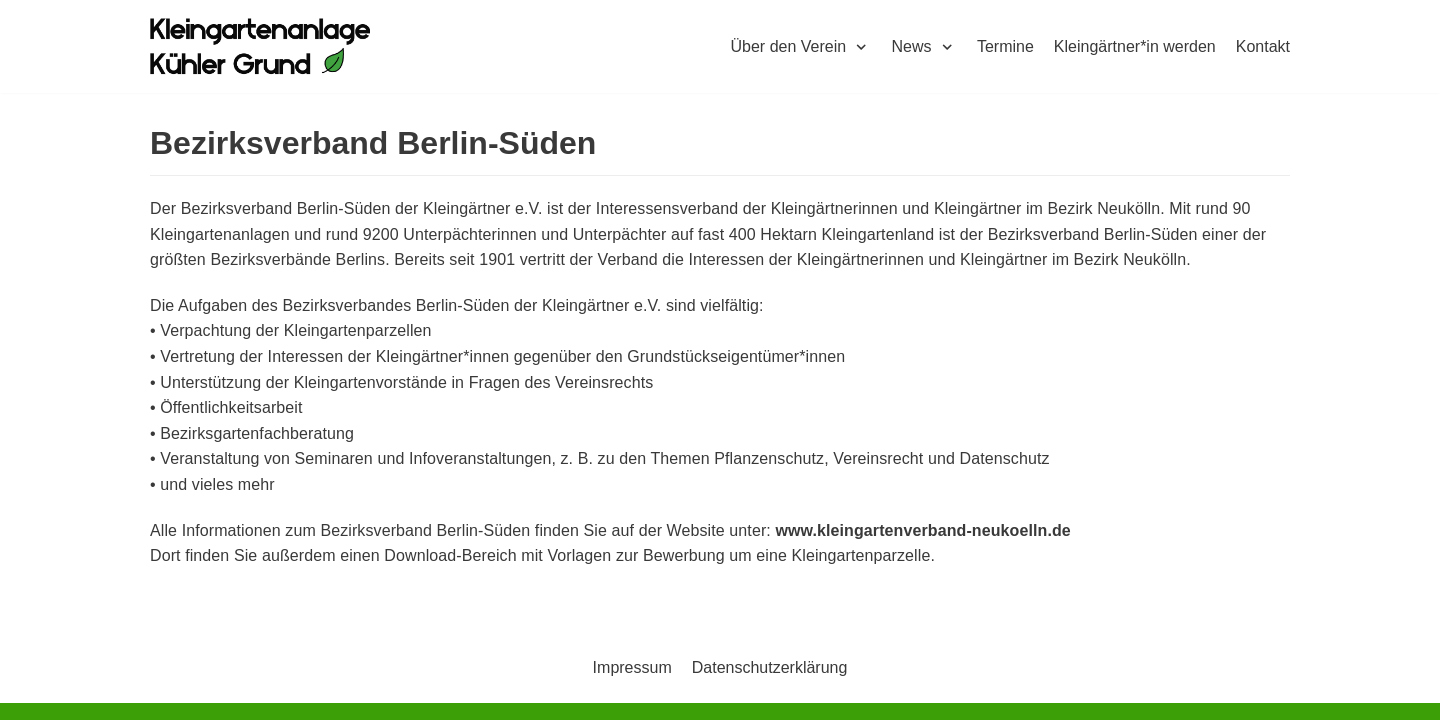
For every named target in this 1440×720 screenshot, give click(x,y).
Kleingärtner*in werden (1135, 46)
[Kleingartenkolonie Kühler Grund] (260, 46)
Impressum (632, 667)
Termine (1005, 46)
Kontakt (1263, 46)
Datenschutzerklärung (770, 667)
